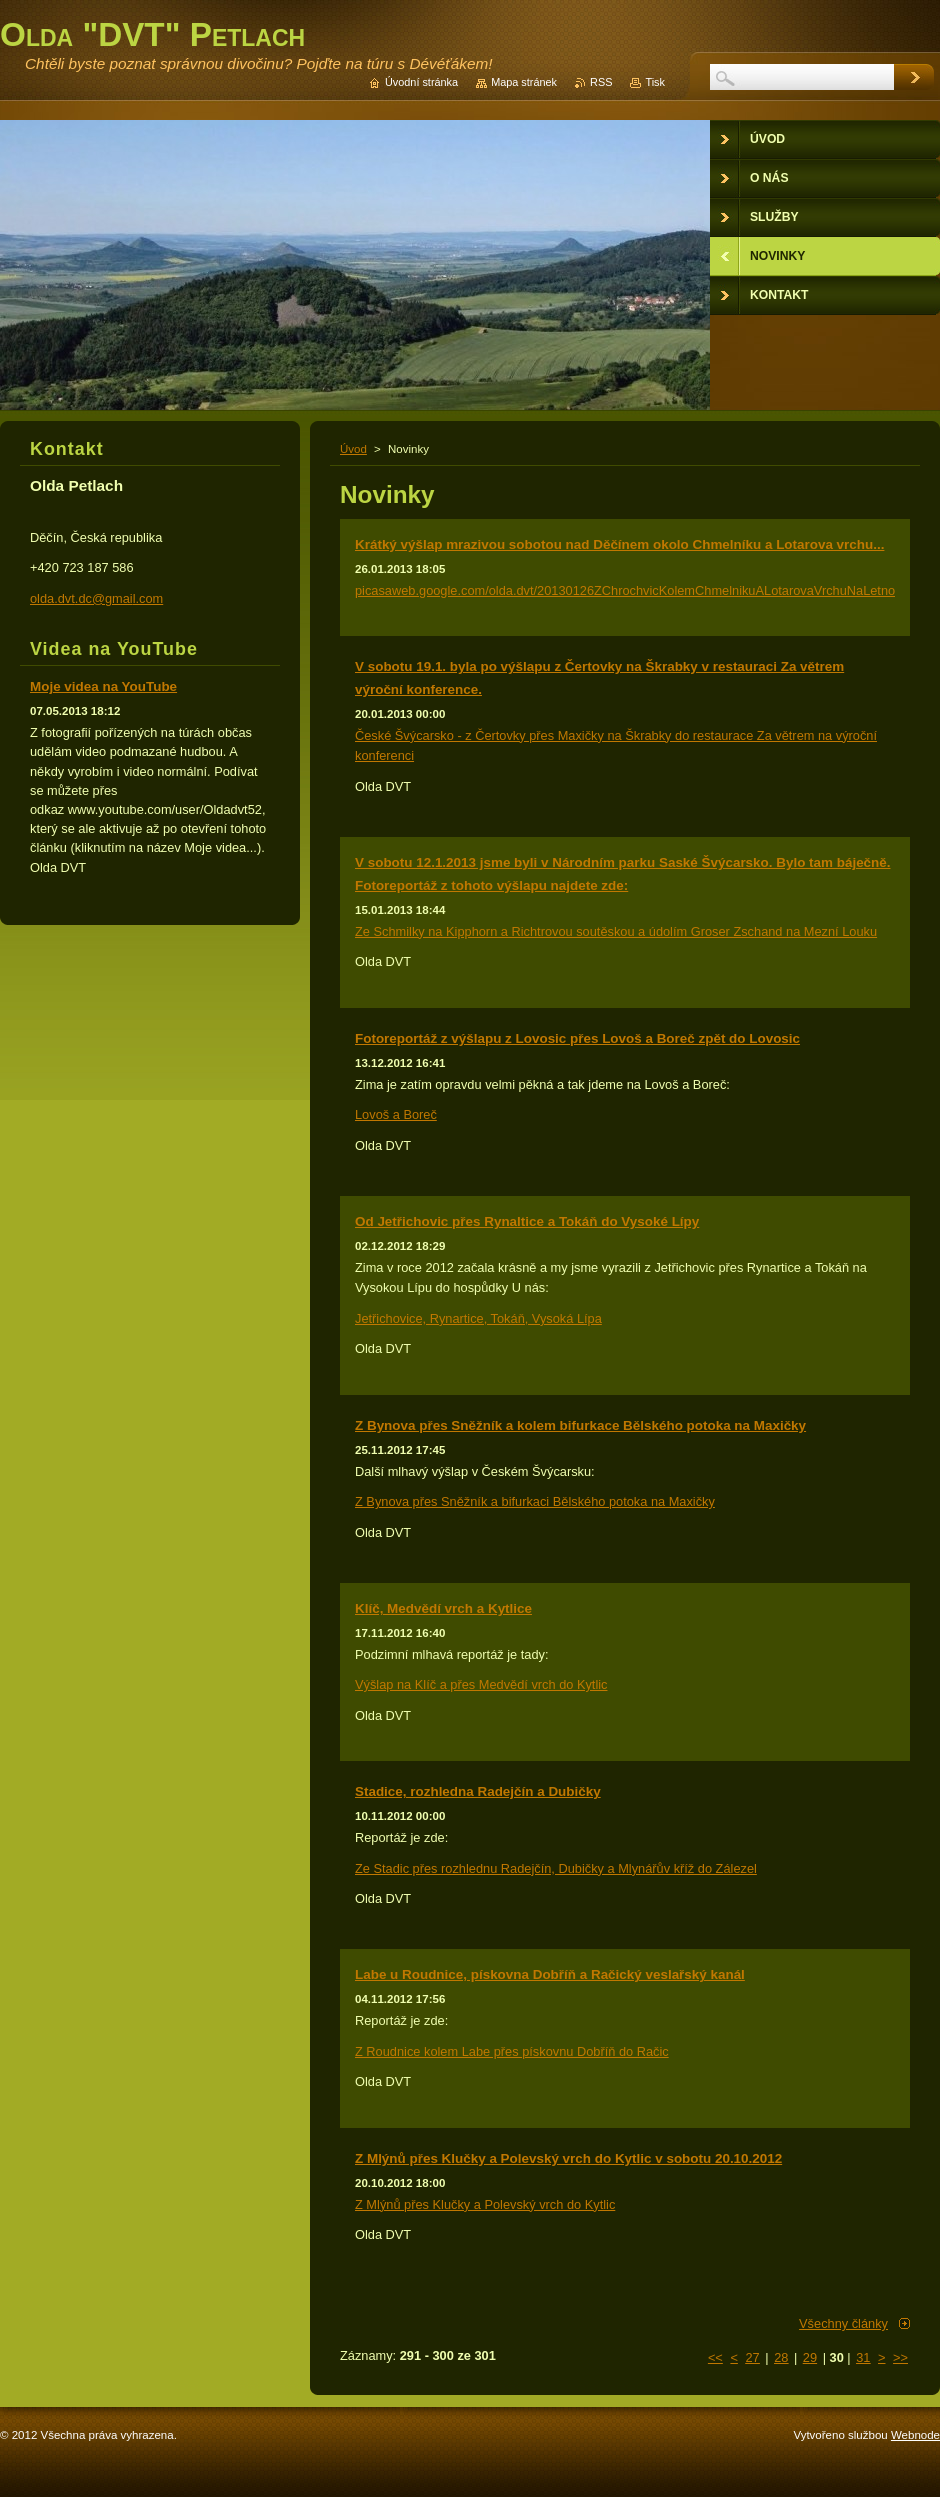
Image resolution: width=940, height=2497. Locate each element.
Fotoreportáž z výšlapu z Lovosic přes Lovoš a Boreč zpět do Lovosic (577, 1038)
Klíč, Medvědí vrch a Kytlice (443, 1608)
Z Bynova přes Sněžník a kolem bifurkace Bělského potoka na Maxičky (580, 1425)
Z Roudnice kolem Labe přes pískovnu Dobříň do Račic (512, 2051)
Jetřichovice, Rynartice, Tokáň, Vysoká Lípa (478, 1318)
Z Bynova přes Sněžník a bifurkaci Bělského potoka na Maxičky (535, 1501)
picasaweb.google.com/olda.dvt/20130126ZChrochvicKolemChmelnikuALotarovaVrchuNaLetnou (628, 590)
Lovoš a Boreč (396, 1114)
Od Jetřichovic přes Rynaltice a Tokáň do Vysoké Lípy (527, 1221)
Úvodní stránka (421, 82)
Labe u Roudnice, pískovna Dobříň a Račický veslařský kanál (550, 1974)
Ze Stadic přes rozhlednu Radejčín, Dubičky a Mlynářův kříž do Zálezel (556, 1868)
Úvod (353, 449)
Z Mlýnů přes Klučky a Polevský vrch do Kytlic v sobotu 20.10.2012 (568, 2158)
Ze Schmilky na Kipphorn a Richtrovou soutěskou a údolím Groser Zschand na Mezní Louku (616, 931)
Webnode (915, 2435)
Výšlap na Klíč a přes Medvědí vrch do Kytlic (481, 1684)
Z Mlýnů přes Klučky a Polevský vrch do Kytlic (485, 2204)
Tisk (655, 82)
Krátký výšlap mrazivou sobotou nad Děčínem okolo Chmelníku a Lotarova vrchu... (619, 544)
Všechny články (843, 2323)
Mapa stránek (524, 82)
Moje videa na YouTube (103, 686)
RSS (601, 82)
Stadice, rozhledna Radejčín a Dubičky (478, 1791)
